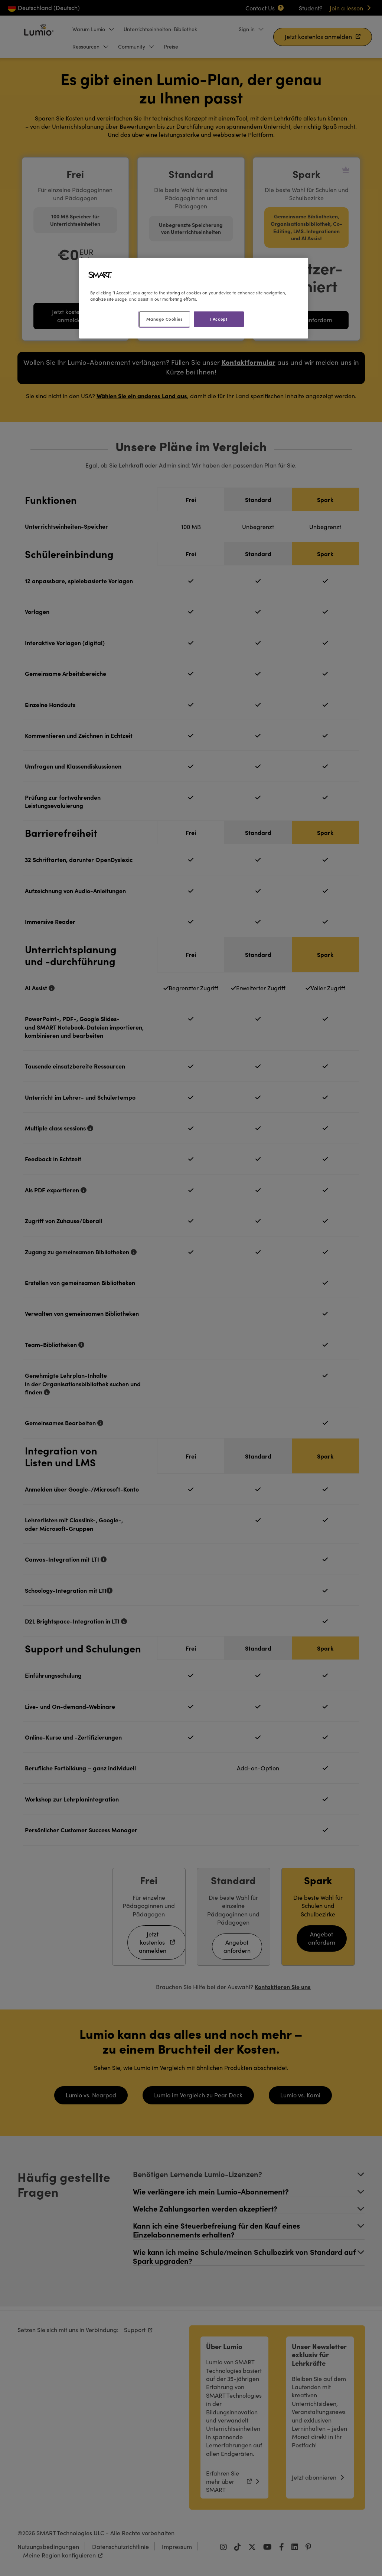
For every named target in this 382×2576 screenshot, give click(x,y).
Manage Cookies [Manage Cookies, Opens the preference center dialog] (164, 319)
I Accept (219, 319)
